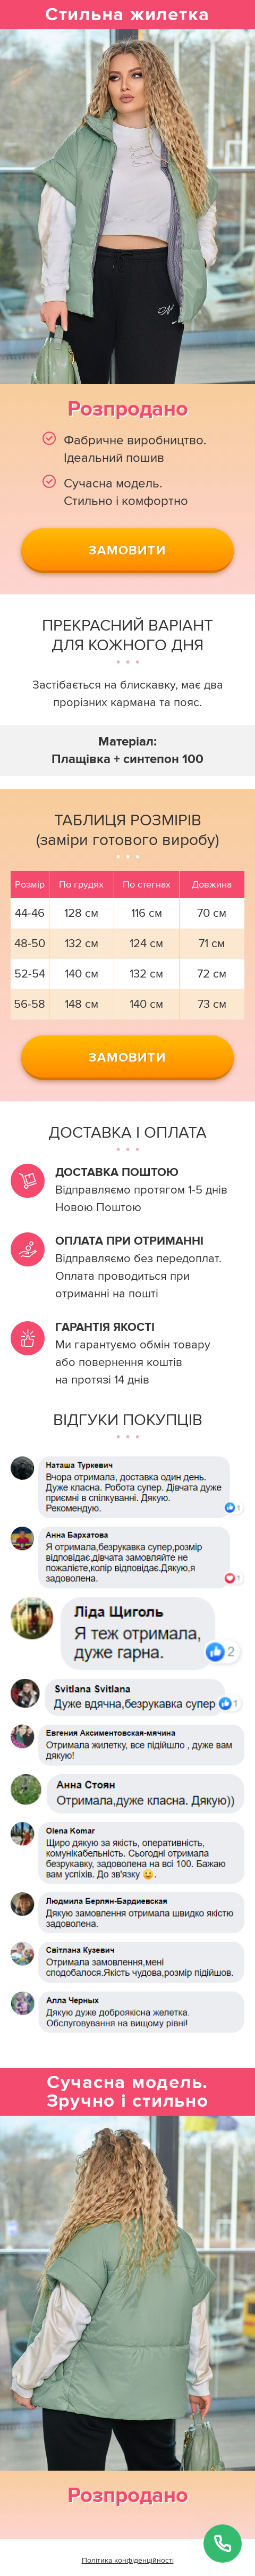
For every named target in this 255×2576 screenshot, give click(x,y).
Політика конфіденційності (128, 2560)
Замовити (127, 550)
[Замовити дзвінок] (222, 2543)
